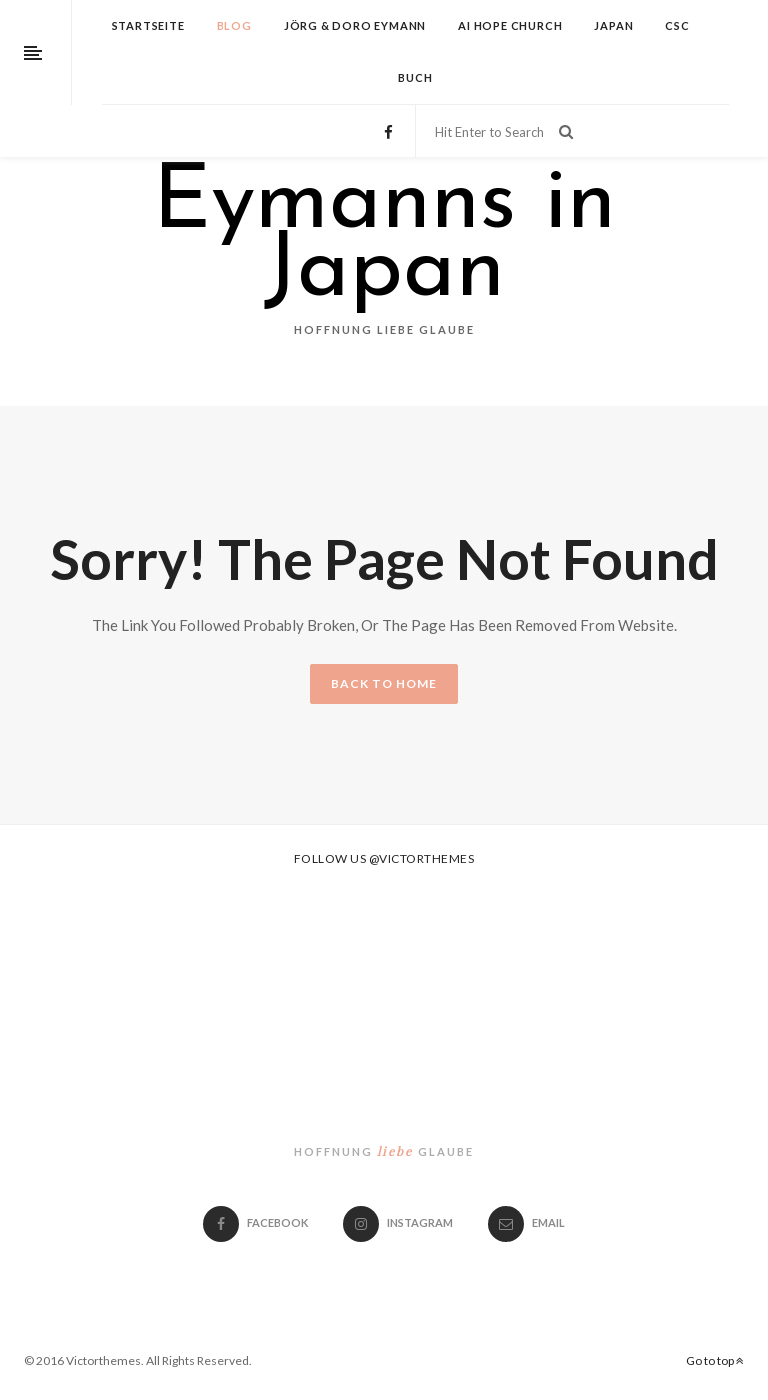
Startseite (148, 25)
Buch (415, 77)
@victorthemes (422, 858)
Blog (234, 25)
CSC (677, 25)
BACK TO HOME (384, 683)
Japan (613, 25)
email (526, 1222)
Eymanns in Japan (384, 239)
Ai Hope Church (510, 25)
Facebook (255, 1222)
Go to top (715, 1360)
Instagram (398, 1222)
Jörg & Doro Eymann (355, 25)
